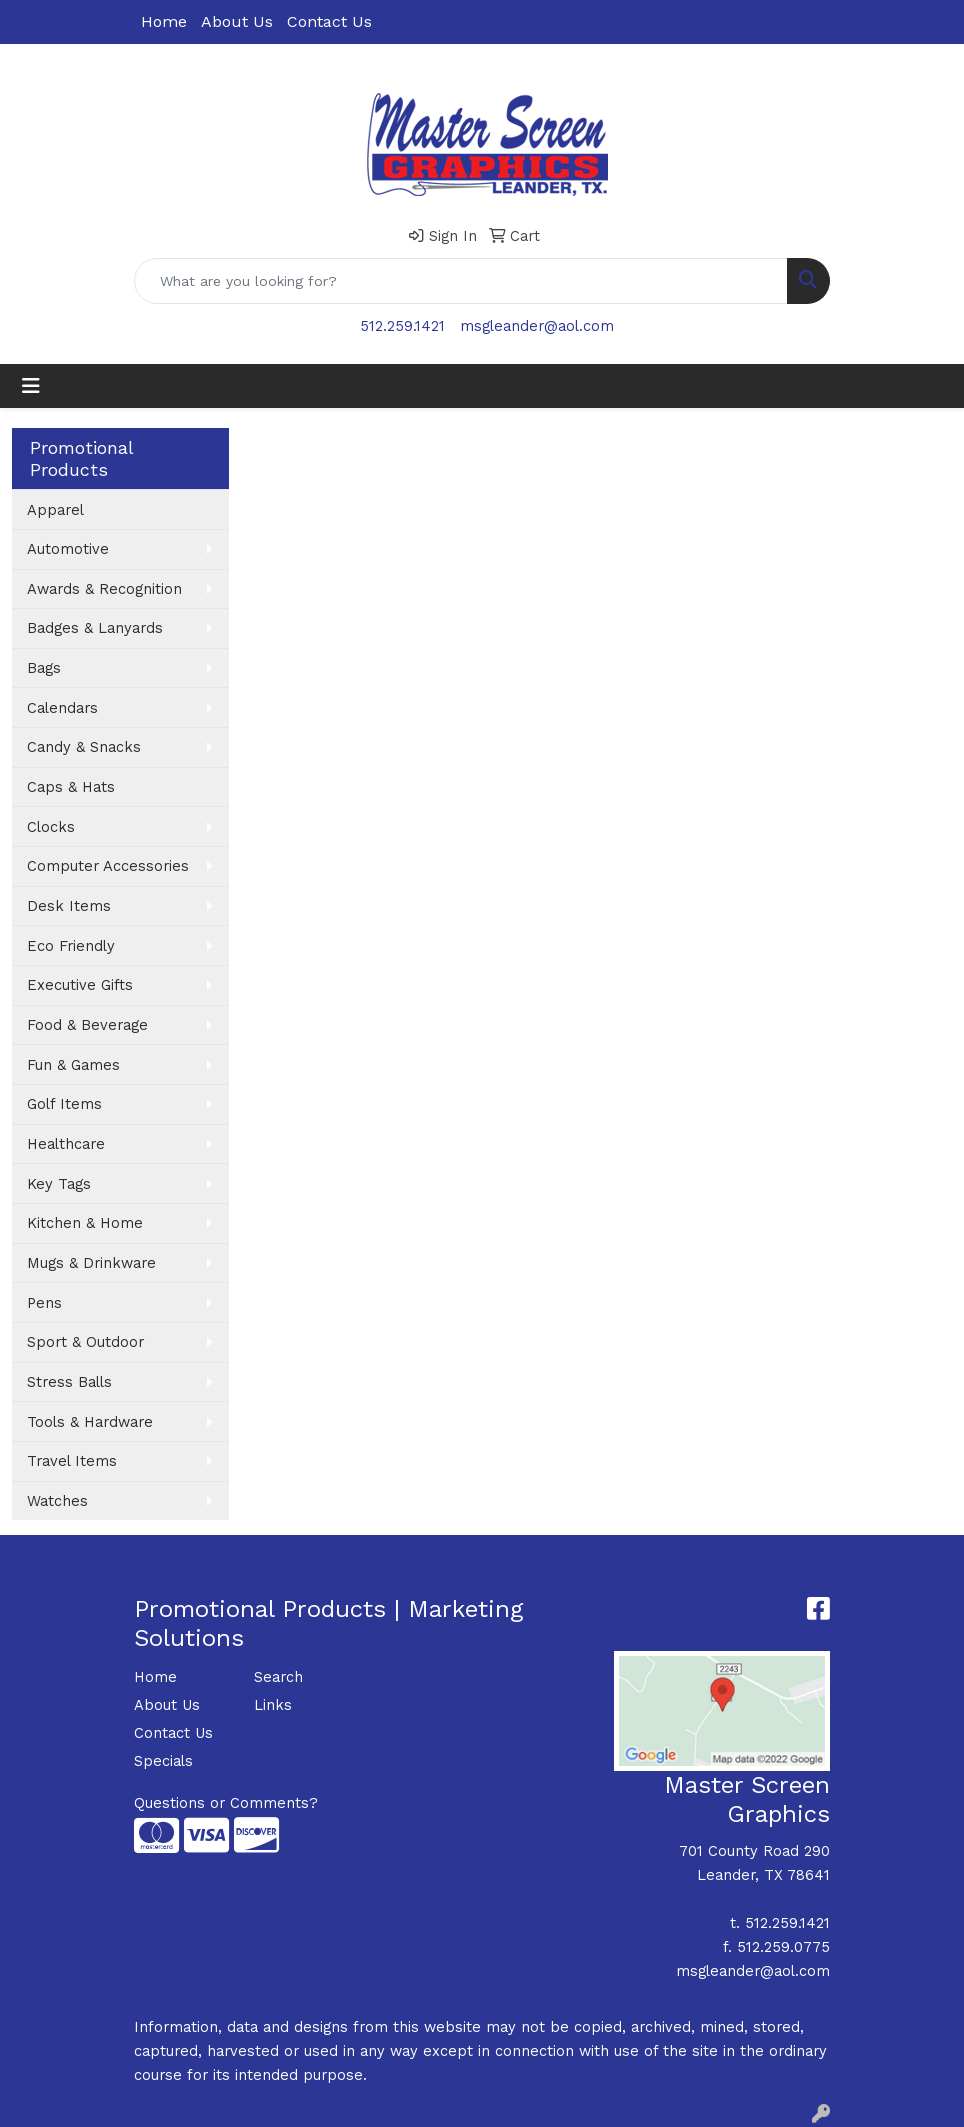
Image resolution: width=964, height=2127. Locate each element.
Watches (57, 1501)
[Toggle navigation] (31, 386)
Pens (44, 1303)
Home (164, 21)
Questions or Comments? (226, 1803)
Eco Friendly (71, 946)
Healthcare (66, 1144)
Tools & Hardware (90, 1422)
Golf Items (64, 1104)
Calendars (62, 708)
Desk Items (69, 906)
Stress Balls (69, 1382)
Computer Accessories (108, 866)
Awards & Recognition (104, 589)
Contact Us (329, 21)
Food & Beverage (87, 1025)
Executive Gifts (80, 985)
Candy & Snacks (84, 747)
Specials (163, 1761)
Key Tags (59, 1184)
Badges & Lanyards (95, 628)
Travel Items (72, 1461)
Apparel (55, 510)
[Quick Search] (461, 281)
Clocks (51, 827)
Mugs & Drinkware (91, 1263)
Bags (44, 668)
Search (278, 1677)
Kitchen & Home (85, 1223)
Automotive (68, 549)
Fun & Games (73, 1065)
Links (273, 1705)
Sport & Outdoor (85, 1342)
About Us (237, 21)
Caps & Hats (71, 787)
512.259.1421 (402, 326)
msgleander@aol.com (537, 326)
